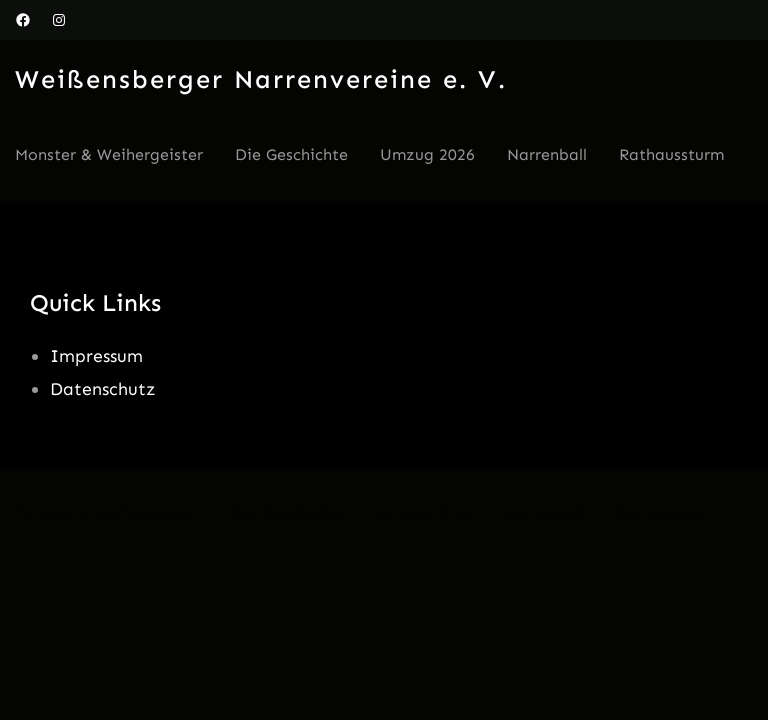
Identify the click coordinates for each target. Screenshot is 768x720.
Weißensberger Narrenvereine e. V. (261, 79)
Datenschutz (102, 389)
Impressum (96, 356)
